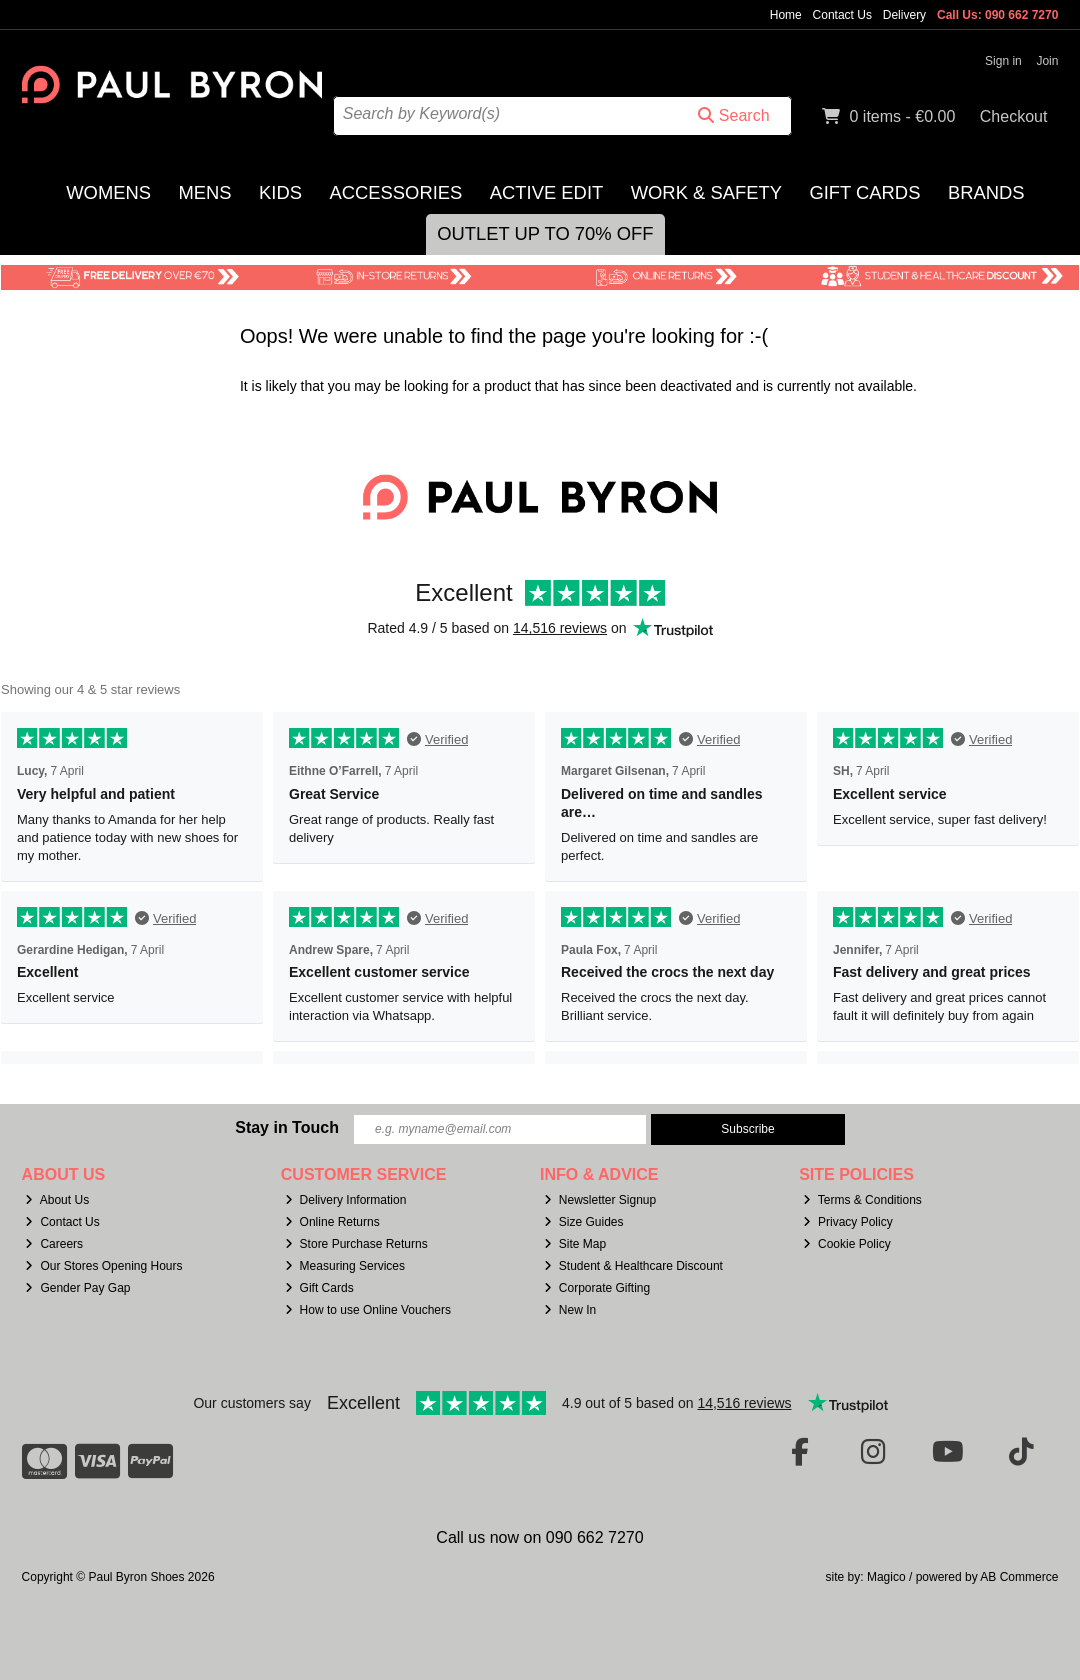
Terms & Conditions (862, 1200)
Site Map (575, 1244)
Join (1047, 61)
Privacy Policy (848, 1222)
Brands (986, 192)
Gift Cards (864, 192)
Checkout (1014, 116)
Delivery (904, 15)
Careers (54, 1244)
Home (786, 15)
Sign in (1003, 61)
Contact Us (842, 15)
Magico (886, 1577)
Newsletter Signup (600, 1200)
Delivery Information (346, 1200)
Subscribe (747, 1129)
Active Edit (546, 192)
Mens (205, 192)
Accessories (395, 192)
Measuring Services (345, 1266)
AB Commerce (1019, 1577)
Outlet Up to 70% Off (545, 233)
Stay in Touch (287, 1127)
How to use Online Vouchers (368, 1310)
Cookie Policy (847, 1244)
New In (570, 1310)
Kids (280, 192)
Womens (108, 192)
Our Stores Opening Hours (103, 1266)
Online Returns (332, 1222)
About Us (57, 1200)
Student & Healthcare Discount (633, 1266)
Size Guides (584, 1222)
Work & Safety (706, 192)
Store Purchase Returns (356, 1244)
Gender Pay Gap (77, 1288)
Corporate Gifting (597, 1288)
